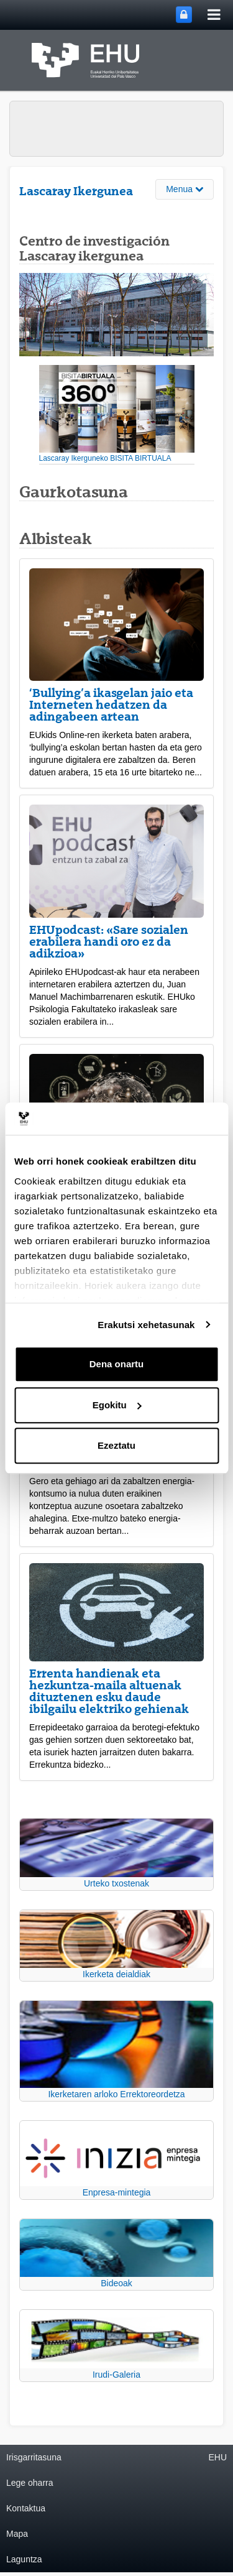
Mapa (17, 2534)
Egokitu (117, 1405)
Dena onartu (116, 1364)
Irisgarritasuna (34, 2457)
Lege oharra (29, 2483)
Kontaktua (25, 2508)
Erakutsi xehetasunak (146, 1324)
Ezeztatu (116, 1445)
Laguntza (24, 2559)
